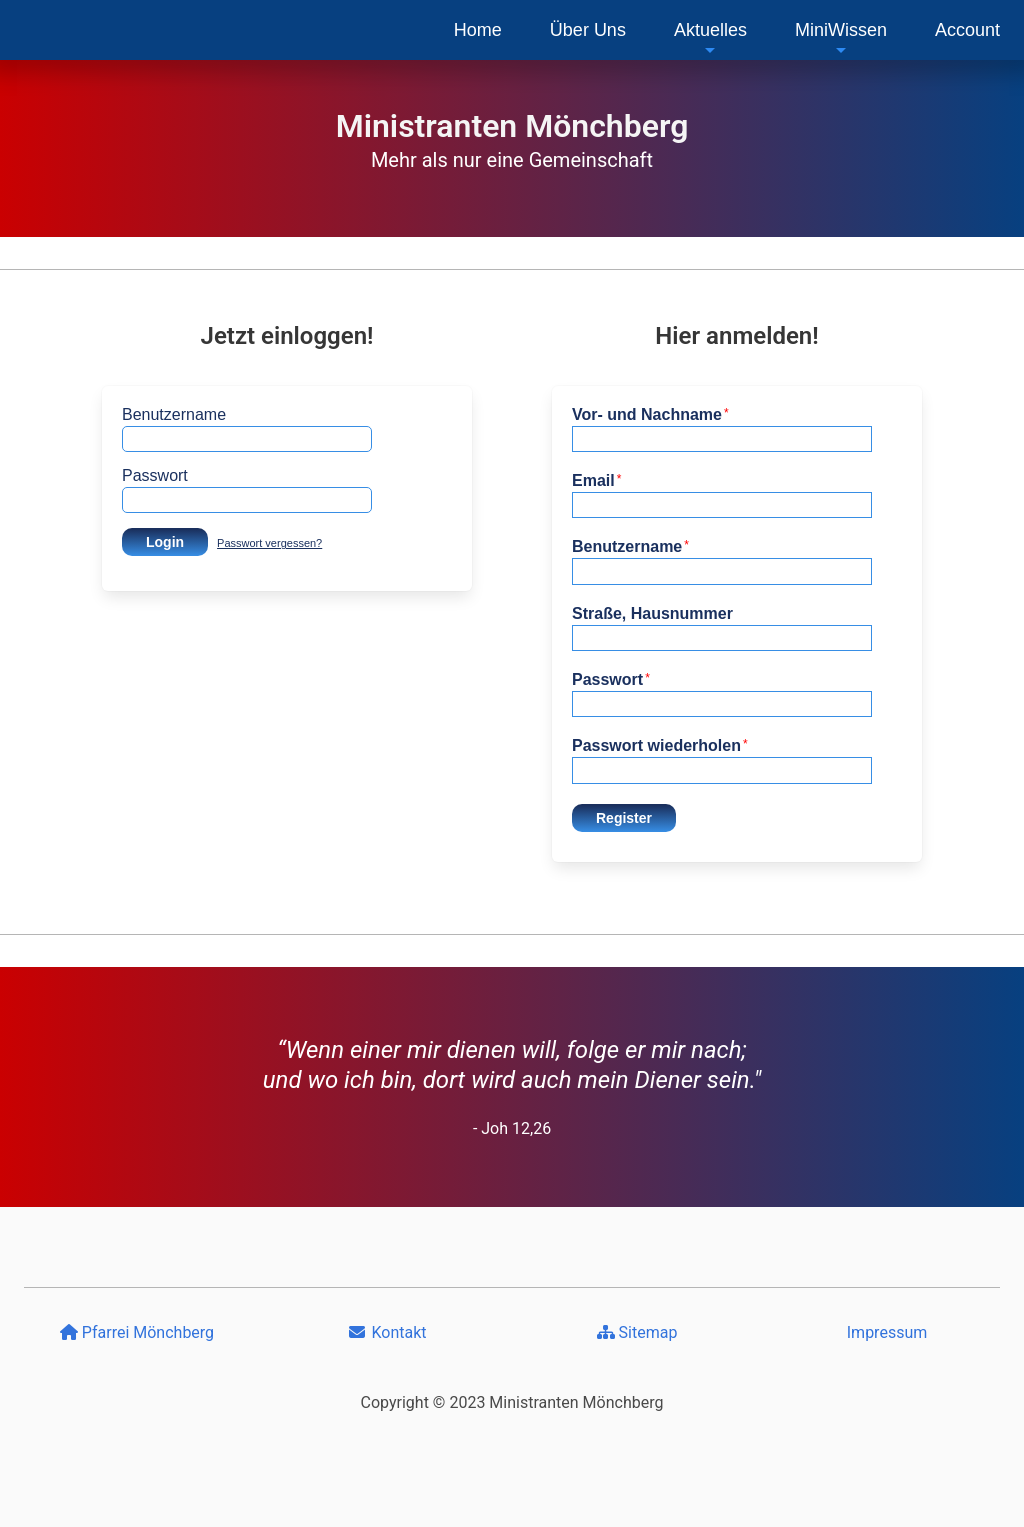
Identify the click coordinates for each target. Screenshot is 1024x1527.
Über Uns (588, 30)
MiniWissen (841, 39)
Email (596, 480)
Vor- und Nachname (650, 414)
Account (967, 30)
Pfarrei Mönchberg (137, 1332)
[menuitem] (478, 30)
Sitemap (637, 1332)
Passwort (155, 475)
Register (624, 818)
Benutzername (174, 414)
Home (478, 30)
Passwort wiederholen (660, 745)
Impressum (887, 1332)
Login (165, 542)
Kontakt (386, 1332)
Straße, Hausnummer (652, 613)
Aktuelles (710, 39)
